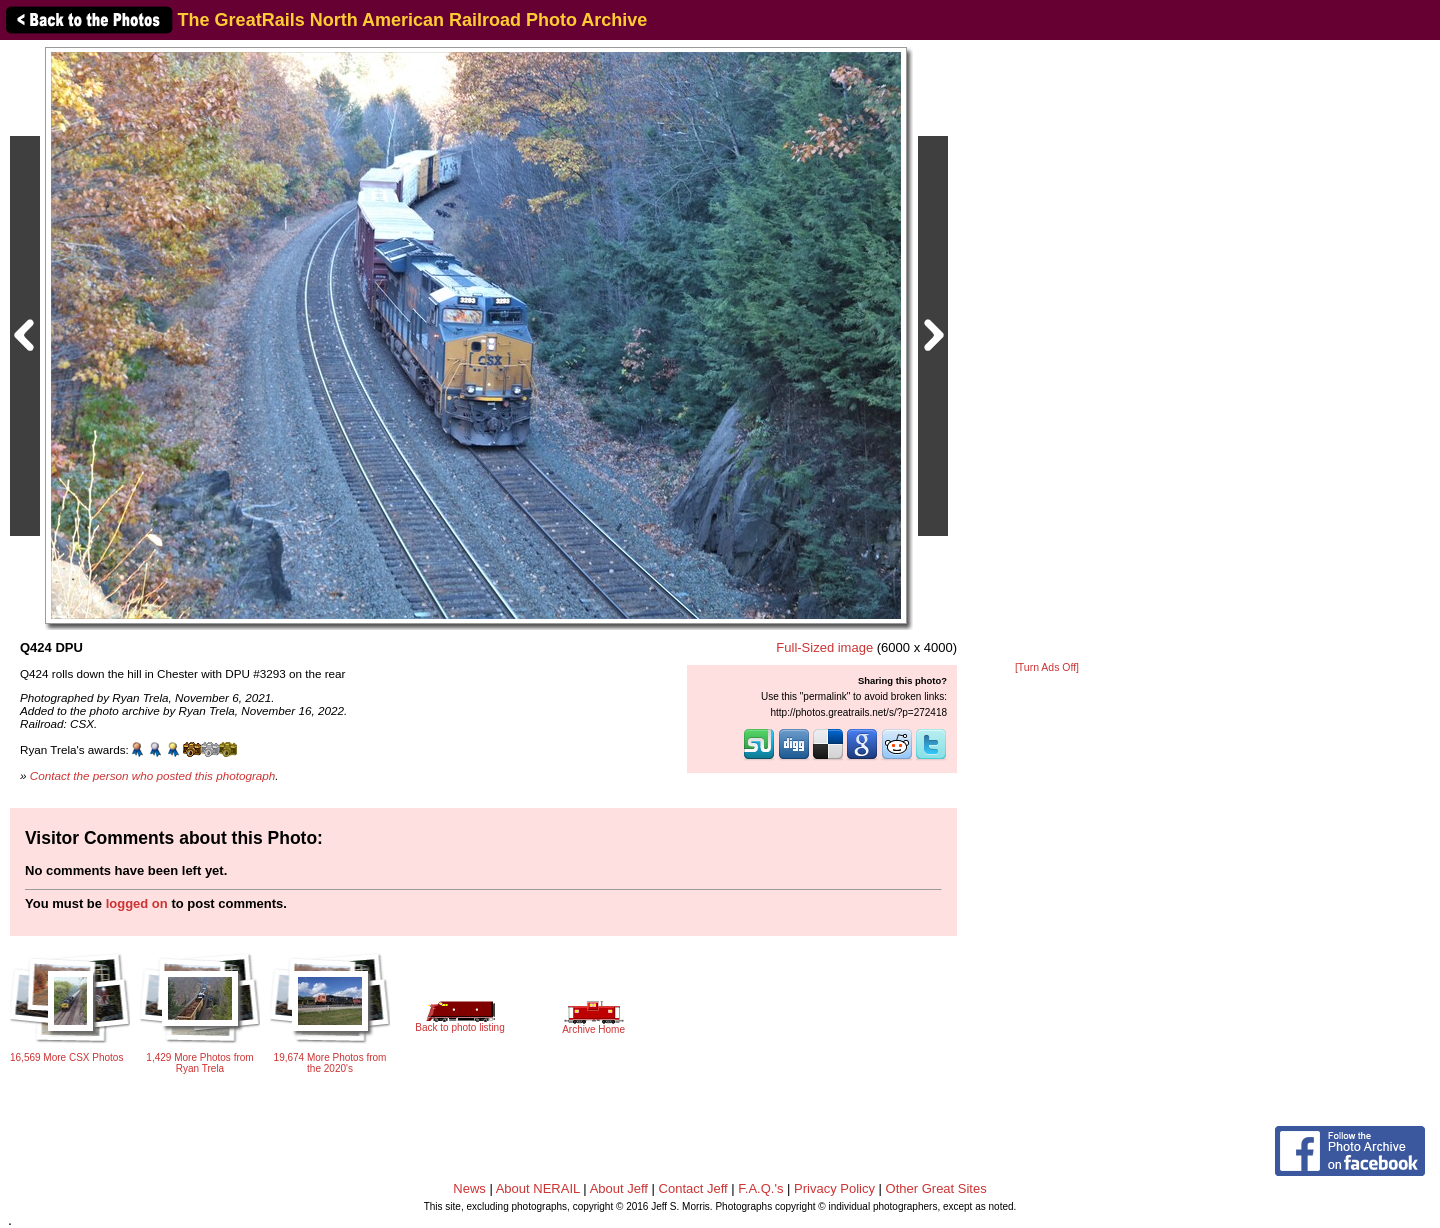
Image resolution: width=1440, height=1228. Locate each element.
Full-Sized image (824, 647)
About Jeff (619, 1188)
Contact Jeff (693, 1188)
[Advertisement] (1047, 352)
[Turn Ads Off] (1047, 667)
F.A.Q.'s (760, 1188)
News (469, 1188)
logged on (137, 903)
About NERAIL (538, 1188)
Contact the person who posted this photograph (153, 775)
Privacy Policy (834, 1188)
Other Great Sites (936, 1188)
